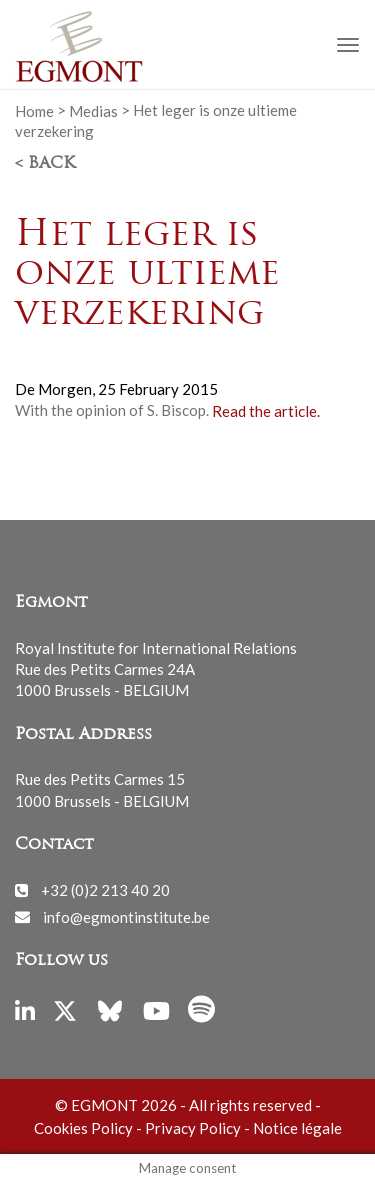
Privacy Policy (193, 1128)
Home (34, 110)
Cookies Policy (83, 1128)
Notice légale (297, 1128)
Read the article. (266, 410)
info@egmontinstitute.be (126, 916)
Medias (93, 110)
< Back (45, 164)
